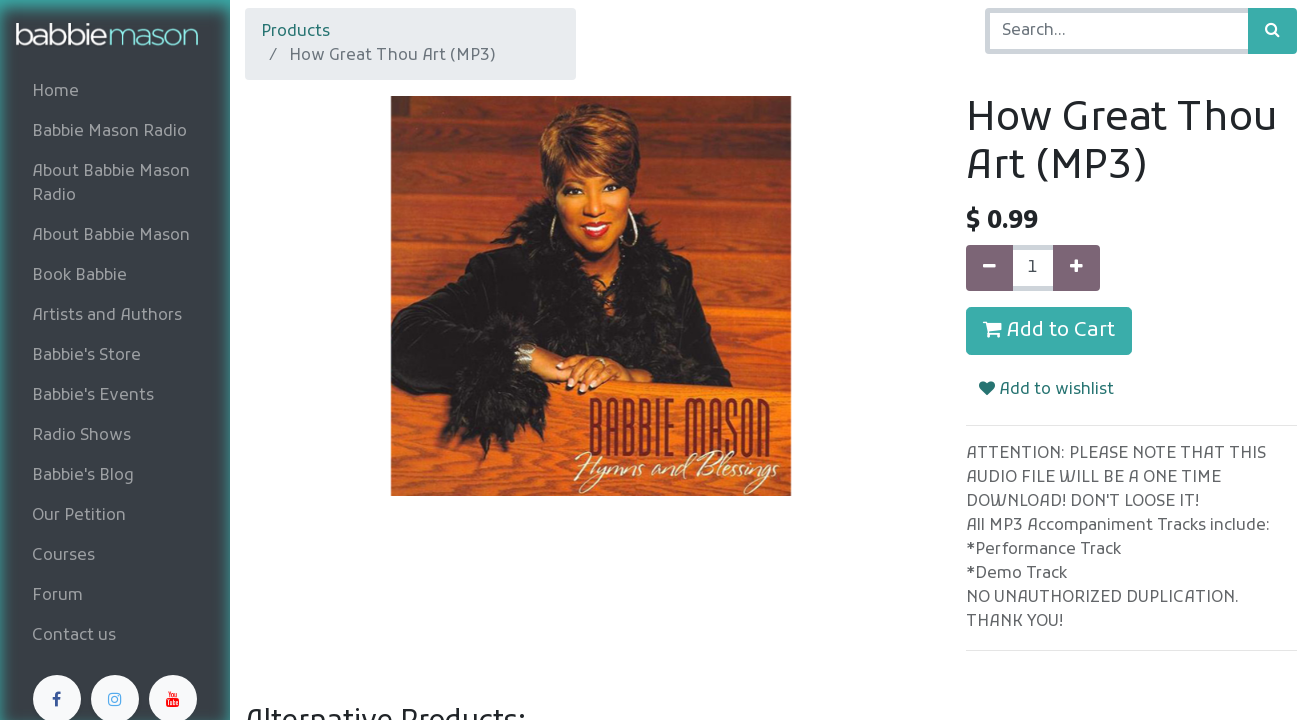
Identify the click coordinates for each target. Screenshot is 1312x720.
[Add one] (1076, 268)
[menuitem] (115, 92)
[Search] (1272, 31)
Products (295, 32)
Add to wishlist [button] (1046, 390)
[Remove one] (989, 268)
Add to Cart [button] (1049, 331)
